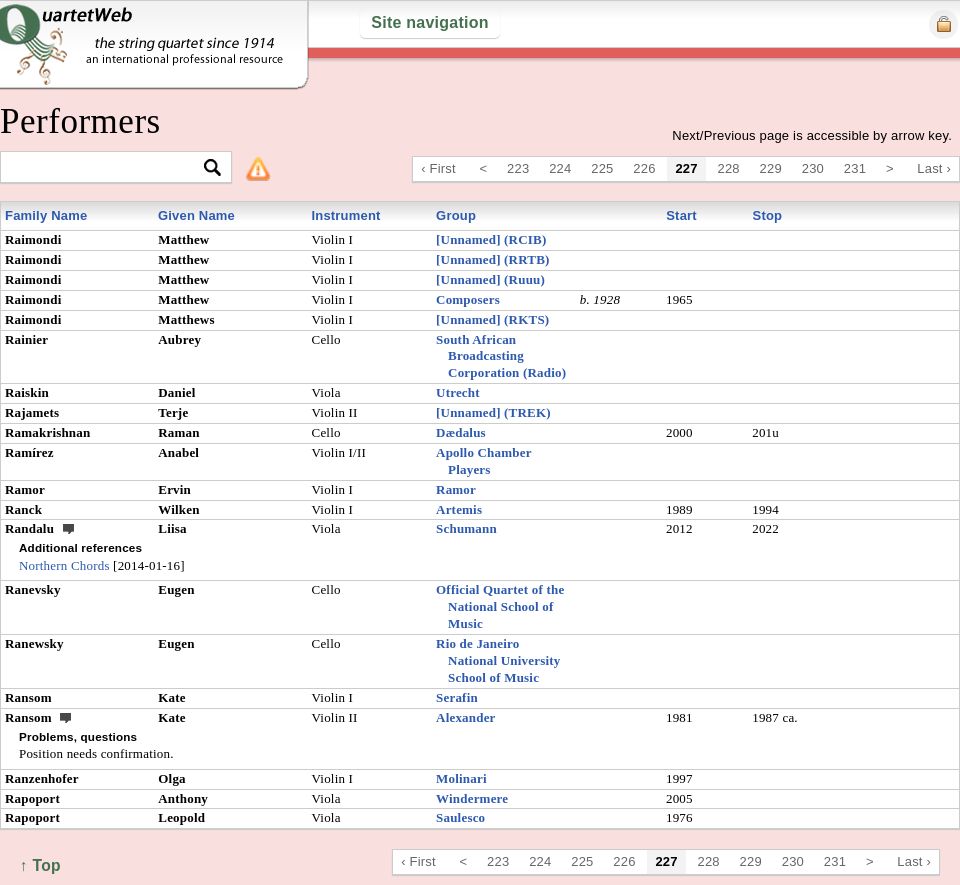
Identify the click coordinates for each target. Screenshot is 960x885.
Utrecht (458, 392)
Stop (768, 215)
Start (681, 215)
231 (855, 168)
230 (813, 168)
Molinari (461, 778)
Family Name (46, 215)
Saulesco (460, 817)
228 (729, 168)
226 (644, 168)
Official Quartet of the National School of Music (500, 606)
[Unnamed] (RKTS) (492, 319)
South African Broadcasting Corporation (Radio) (501, 356)
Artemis (459, 509)
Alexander (466, 717)
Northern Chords (64, 565)
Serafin (457, 697)
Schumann (466, 528)
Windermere (472, 798)
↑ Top (40, 865)
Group (456, 215)
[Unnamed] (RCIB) (491, 239)
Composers (468, 299)
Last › (934, 168)
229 (771, 168)
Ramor (456, 489)
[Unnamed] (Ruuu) (490, 279)
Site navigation (429, 22)
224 (560, 168)
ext (69, 528)
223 (518, 168)
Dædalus (461, 432)
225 (602, 168)
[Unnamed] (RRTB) (493, 259)
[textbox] (107, 168)
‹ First (438, 168)
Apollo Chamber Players (483, 461)
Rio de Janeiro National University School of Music (498, 660)
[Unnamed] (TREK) (493, 412)
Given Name (196, 215)
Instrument (345, 215)
